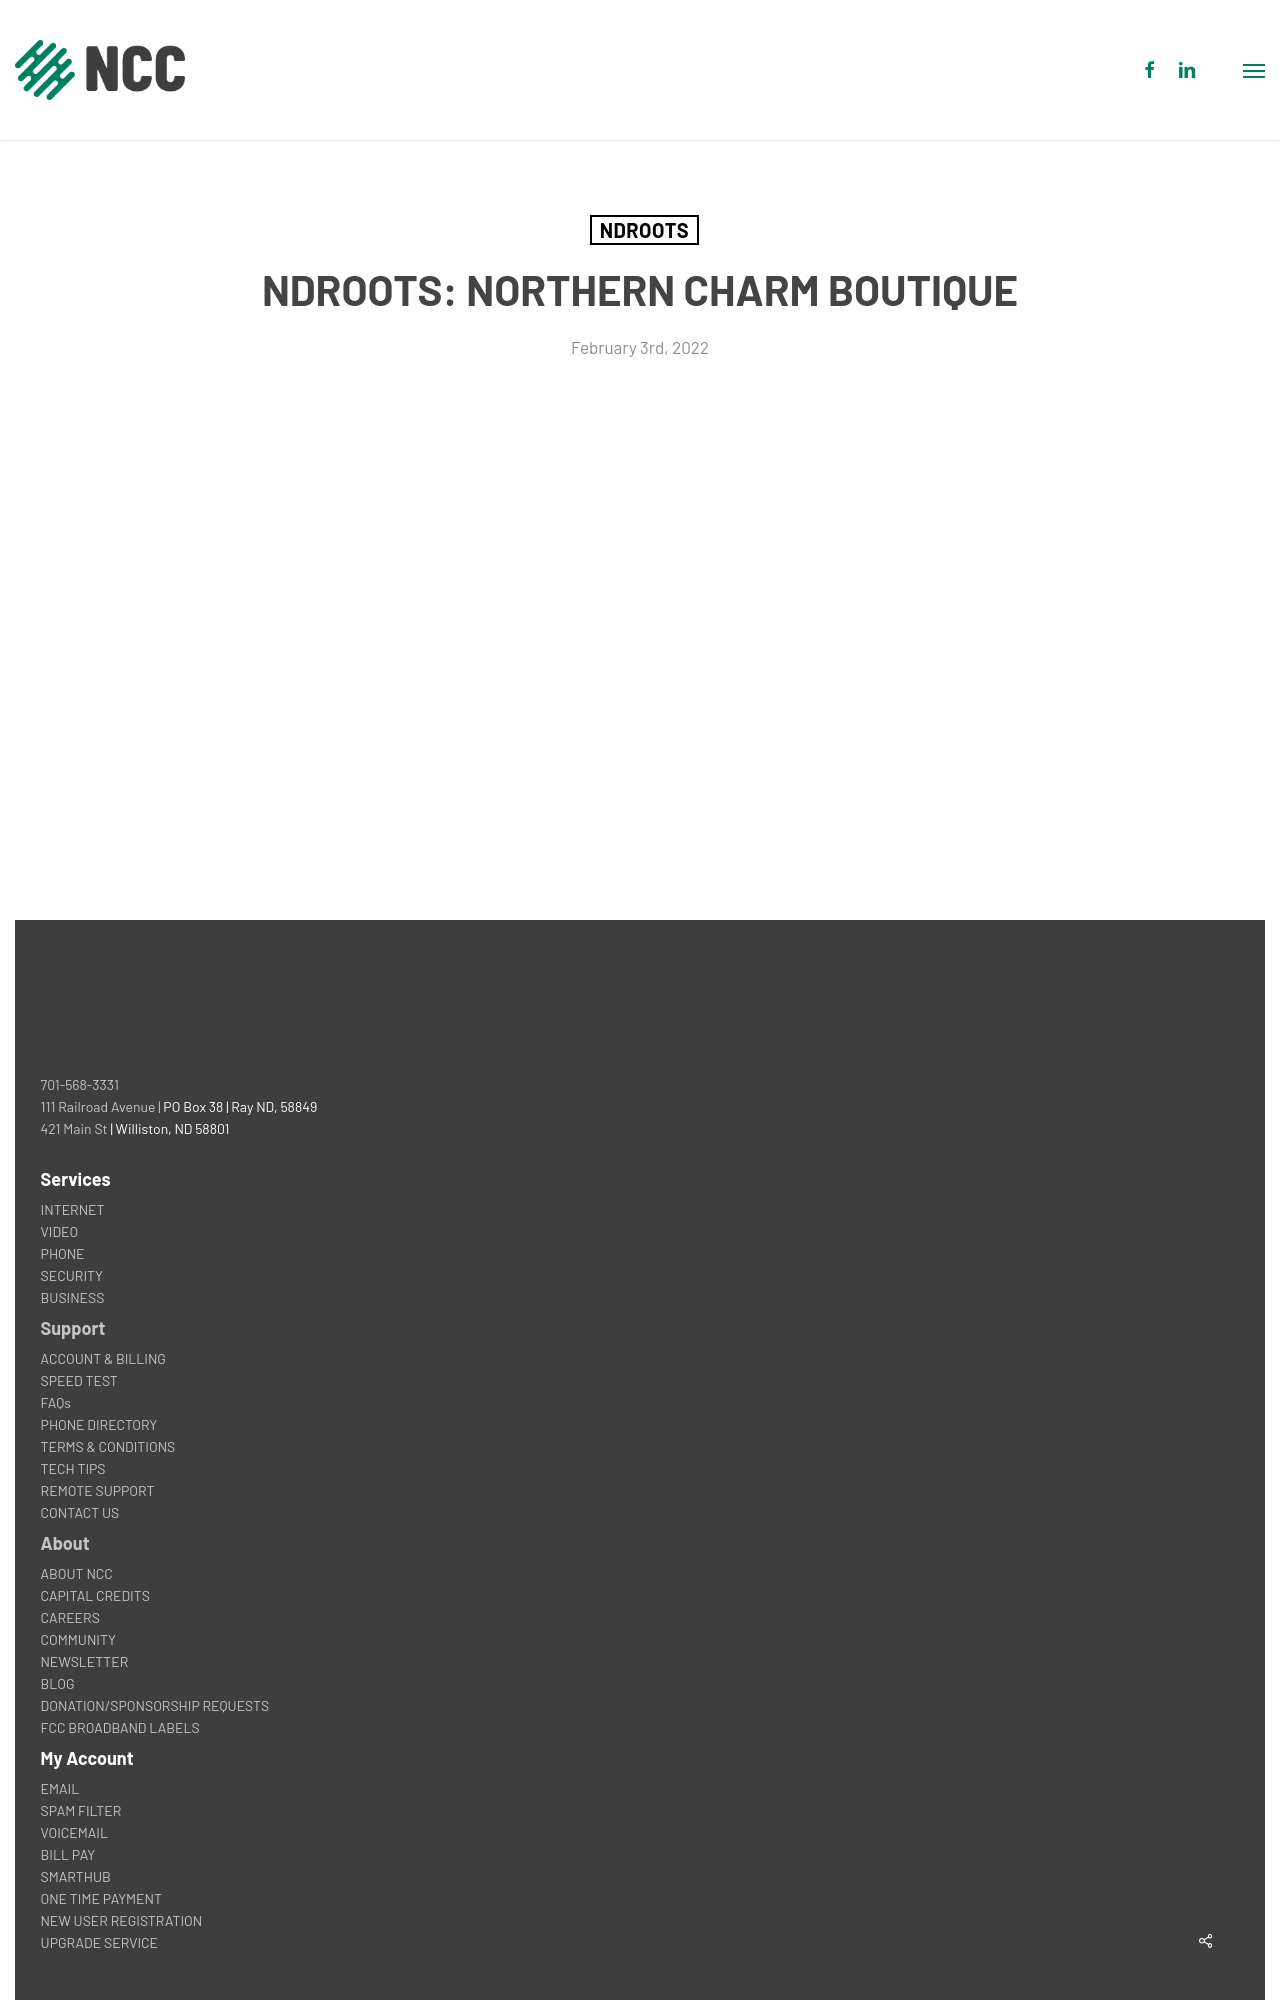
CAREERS (70, 1617)
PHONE (63, 1253)
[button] (1254, 70)
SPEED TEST (79, 1380)
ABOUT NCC (77, 1573)
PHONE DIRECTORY (99, 1424)
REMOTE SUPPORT (98, 1490)
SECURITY (72, 1275)
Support (73, 1328)
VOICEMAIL (74, 1832)
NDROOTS (644, 230)
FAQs (56, 1402)
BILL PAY (68, 1854)
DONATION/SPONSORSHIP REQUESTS (155, 1705)
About (65, 1543)
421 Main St (74, 1128)
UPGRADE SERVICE (99, 1942)
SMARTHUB (76, 1876)
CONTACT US (80, 1512)
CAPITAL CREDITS (95, 1595)
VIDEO (60, 1231)
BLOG (58, 1683)
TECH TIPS (73, 1468)
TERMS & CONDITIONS (108, 1446)
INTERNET (73, 1209)
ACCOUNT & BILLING (103, 1358)
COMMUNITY (78, 1639)
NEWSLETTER (85, 1661)
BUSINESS (73, 1297)
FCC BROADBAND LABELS (120, 1727)
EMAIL (60, 1788)
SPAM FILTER (81, 1810)
